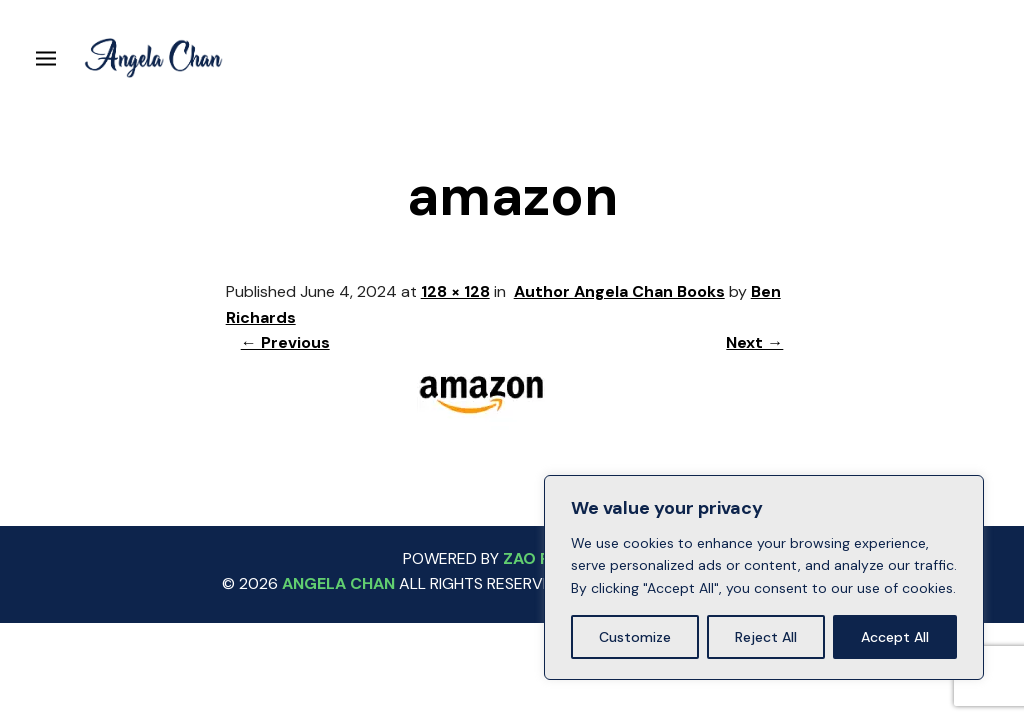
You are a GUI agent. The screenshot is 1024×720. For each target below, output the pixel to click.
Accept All (895, 637)
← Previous (285, 342)
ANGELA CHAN (338, 583)
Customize (635, 637)
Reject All (766, 637)
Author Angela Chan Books (619, 291)
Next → (754, 342)
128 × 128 (455, 291)
